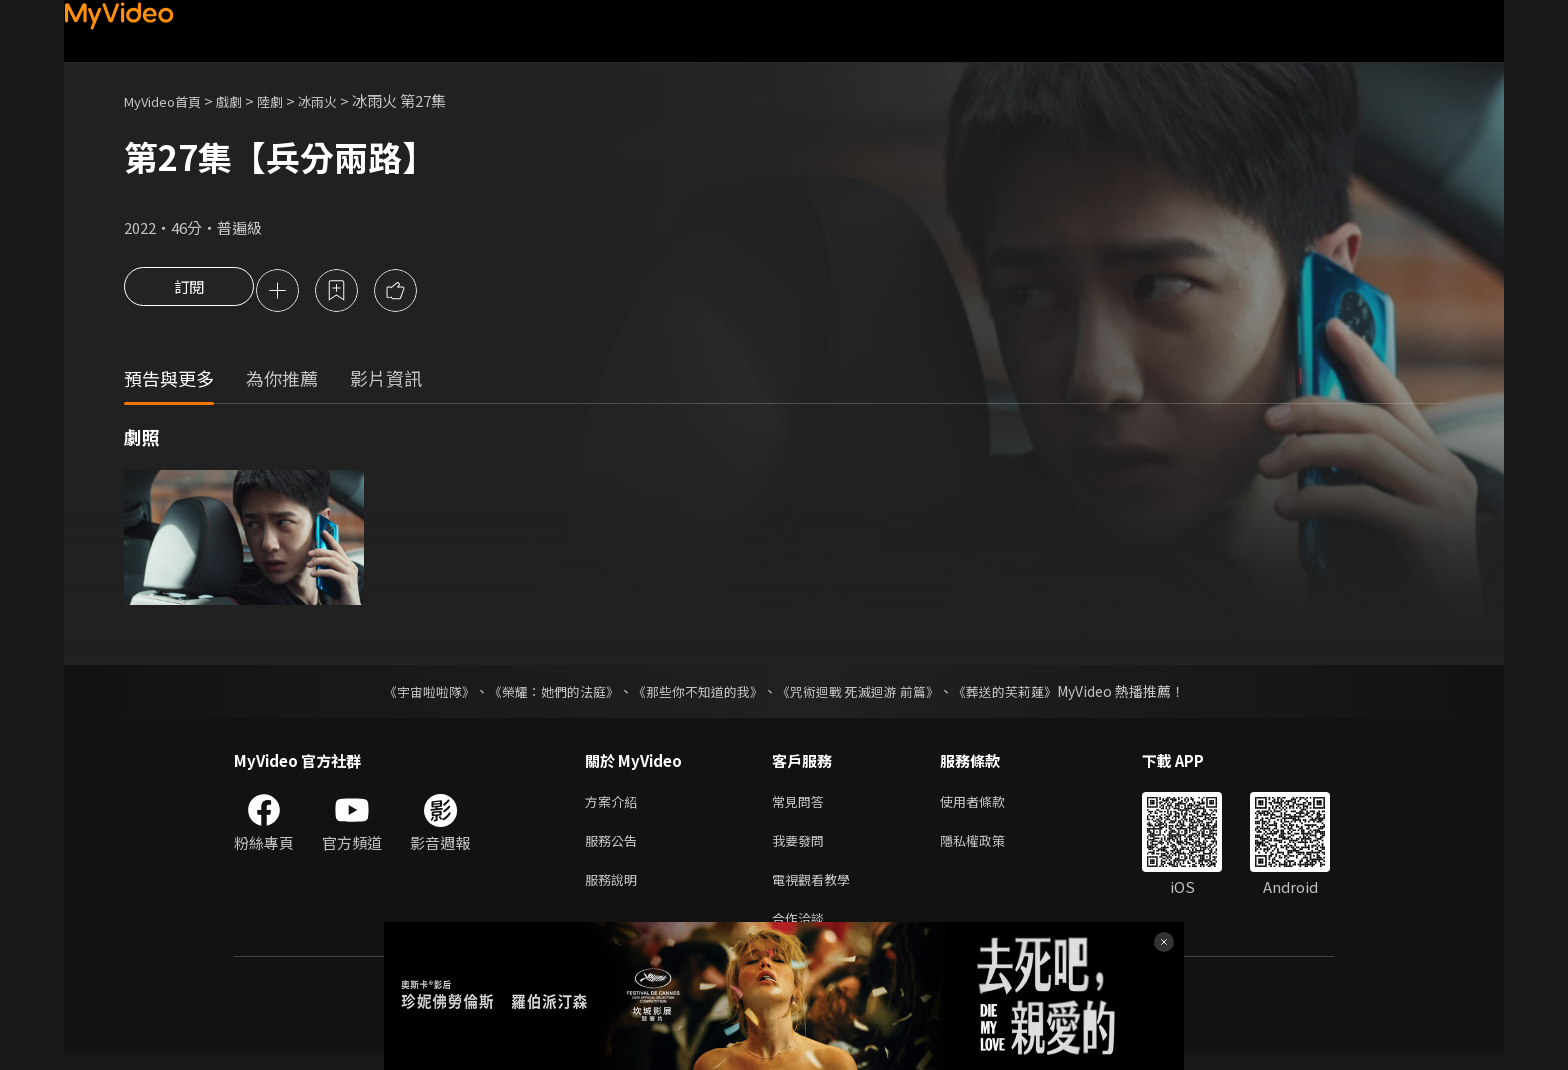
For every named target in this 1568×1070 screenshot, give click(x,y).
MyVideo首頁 (169, 100)
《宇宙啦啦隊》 (409, 694)
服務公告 (615, 847)
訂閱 (189, 292)
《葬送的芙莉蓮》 (1024, 694)
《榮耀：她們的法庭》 (542, 694)
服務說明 (615, 889)
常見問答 (802, 805)
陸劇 (290, 100)
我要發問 (802, 847)
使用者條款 (989, 805)
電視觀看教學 (817, 889)
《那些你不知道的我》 (696, 694)
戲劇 (245, 100)
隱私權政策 (989, 847)
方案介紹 (615, 805)
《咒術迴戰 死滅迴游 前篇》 (867, 694)
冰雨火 (342, 100)
